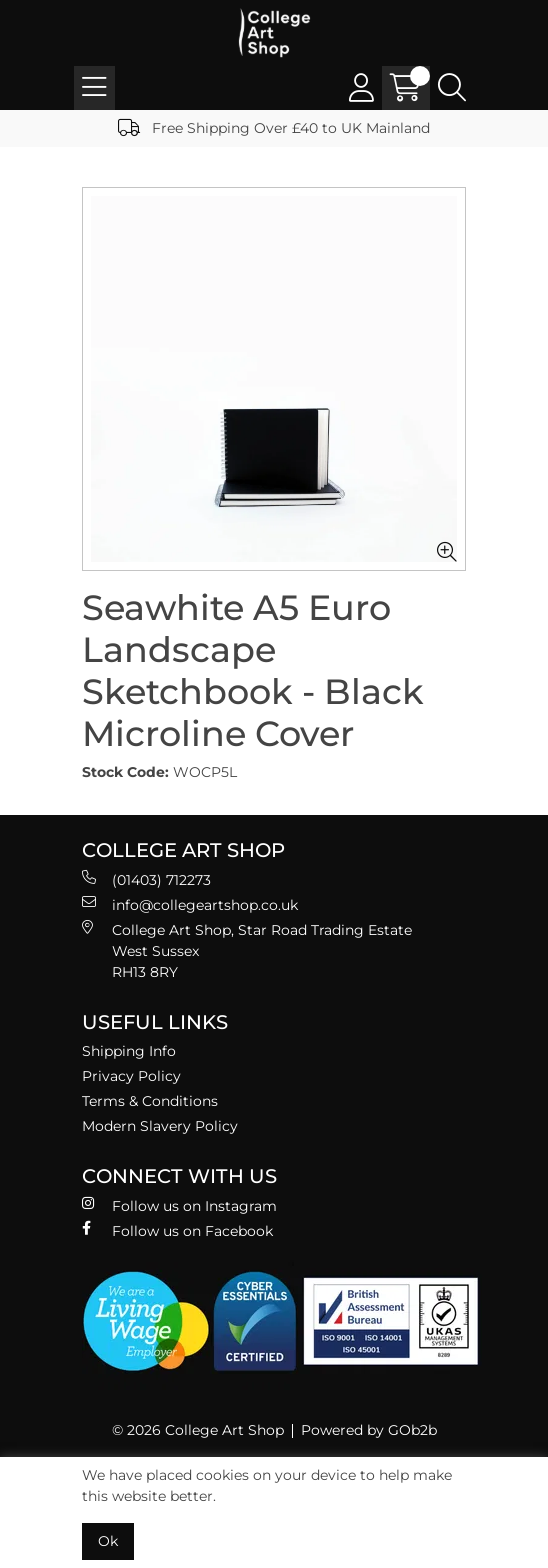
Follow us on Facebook (177, 1230)
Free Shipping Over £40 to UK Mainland (274, 128)
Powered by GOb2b (369, 1430)
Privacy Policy (131, 1076)
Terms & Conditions (150, 1101)
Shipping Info (129, 1051)
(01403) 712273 (146, 879)
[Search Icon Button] (452, 88)
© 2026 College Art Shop (198, 1430)
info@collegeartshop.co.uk (190, 904)
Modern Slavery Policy (160, 1126)
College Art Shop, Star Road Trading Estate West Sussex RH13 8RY (247, 950)
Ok (108, 1541)
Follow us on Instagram (179, 1205)
